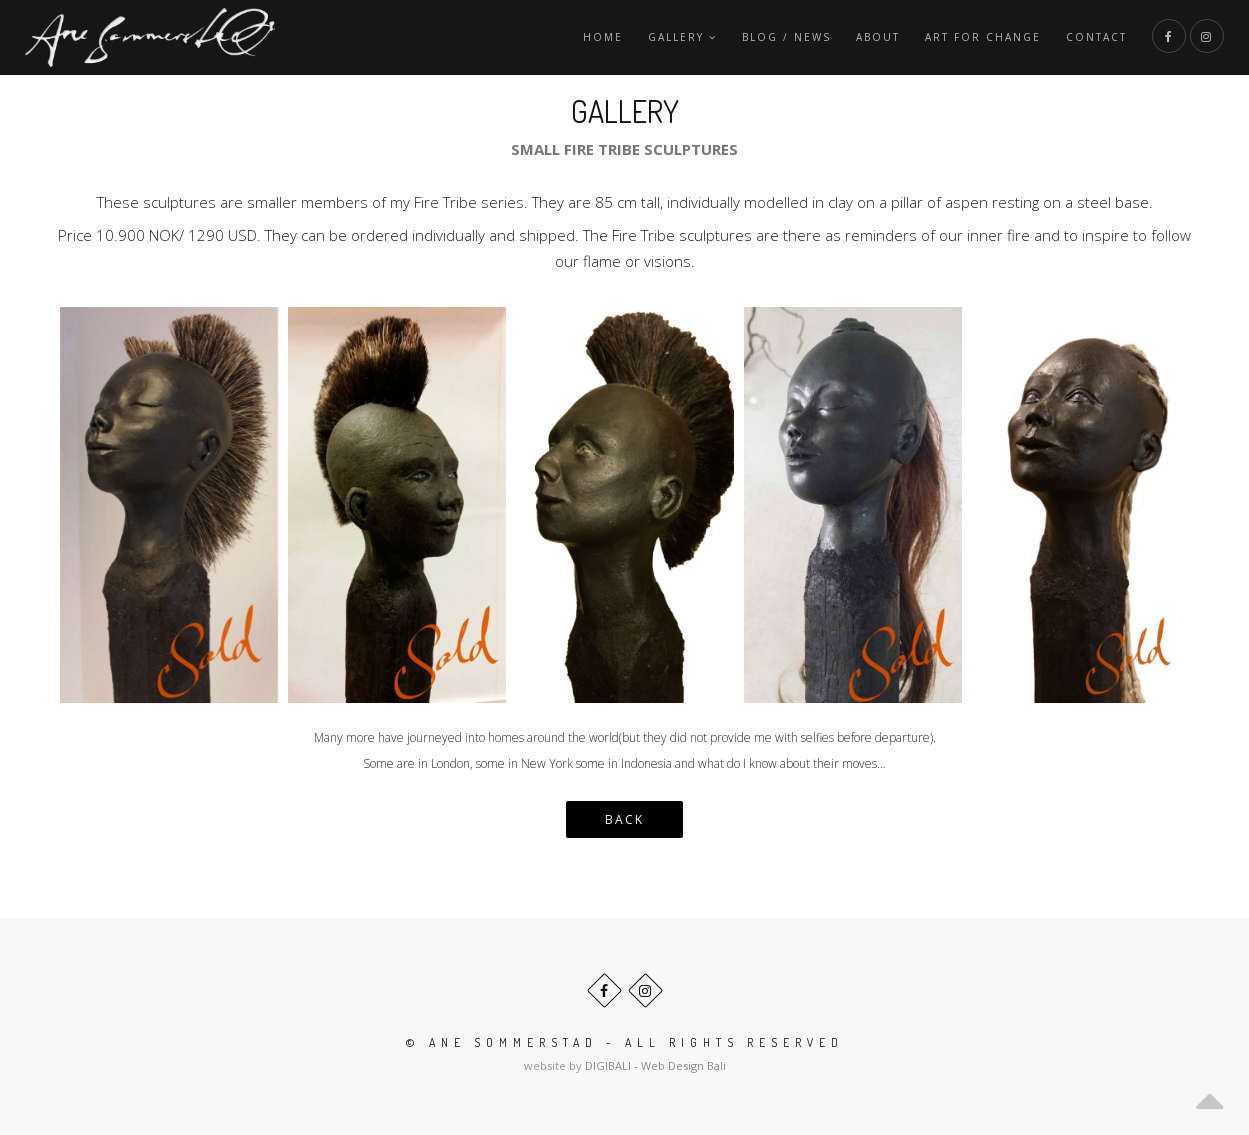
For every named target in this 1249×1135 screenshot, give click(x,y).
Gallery (682, 37)
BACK (624, 819)
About (878, 37)
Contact (1096, 37)
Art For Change (983, 37)
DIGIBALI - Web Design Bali (655, 1065)
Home (603, 37)
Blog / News (786, 37)
